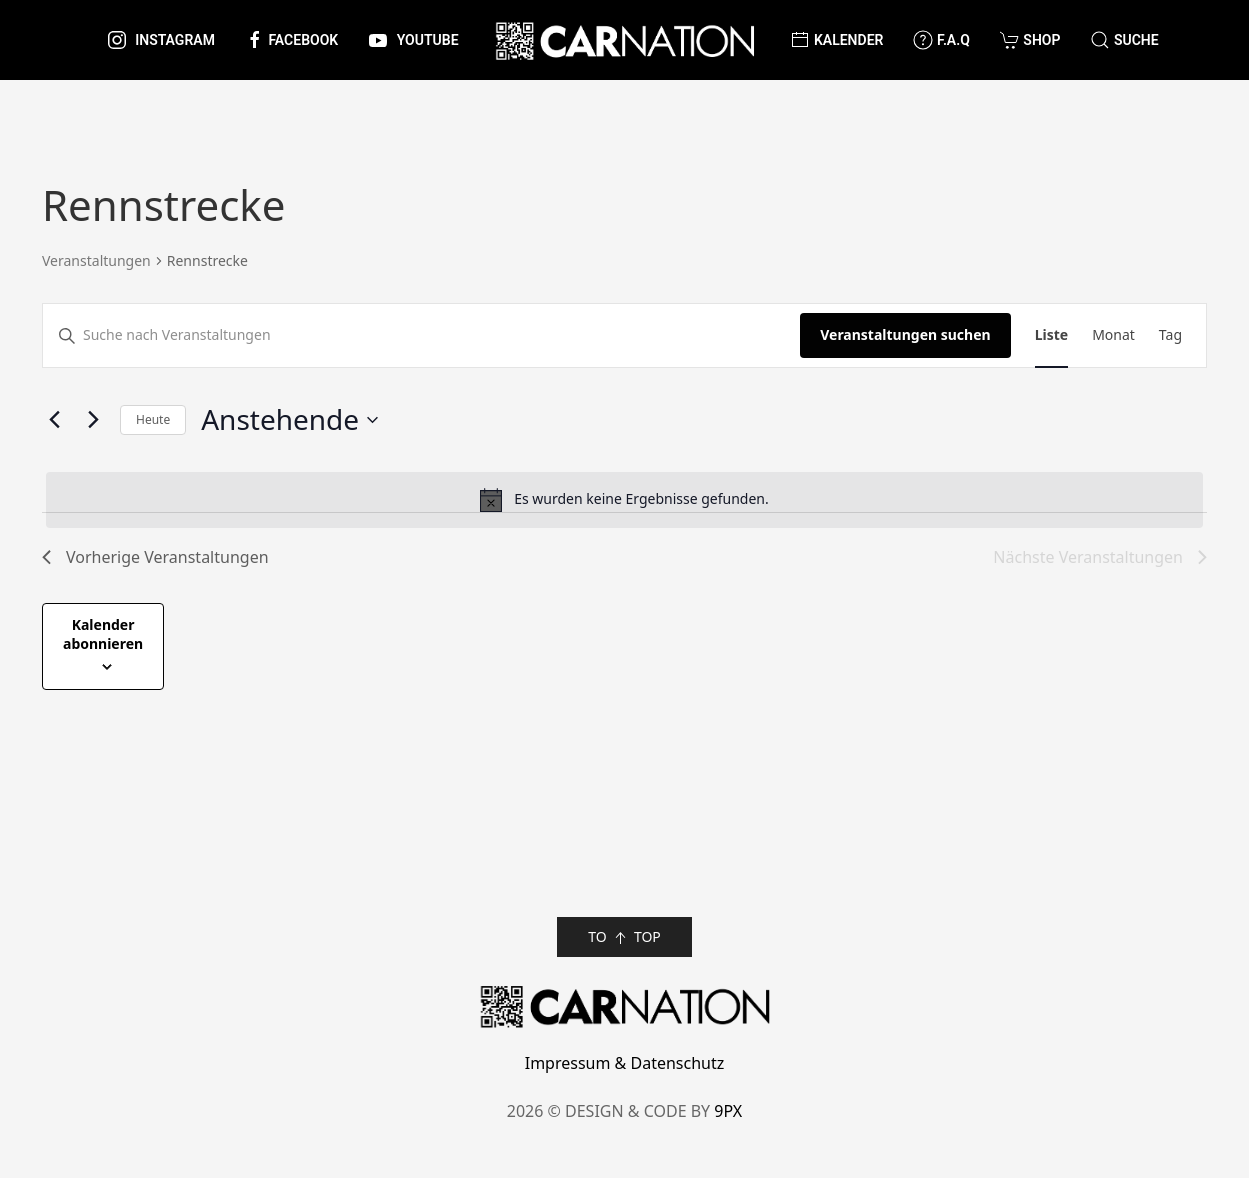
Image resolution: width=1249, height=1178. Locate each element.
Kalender (836, 40)
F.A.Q (941, 40)
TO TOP (624, 937)
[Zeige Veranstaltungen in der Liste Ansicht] (1051, 335)
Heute (153, 419)
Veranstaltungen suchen (905, 334)
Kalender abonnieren (103, 634)
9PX (728, 1111)
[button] (1124, 40)
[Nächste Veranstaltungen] (93, 420)
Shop (1030, 40)
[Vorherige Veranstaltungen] (54, 420)
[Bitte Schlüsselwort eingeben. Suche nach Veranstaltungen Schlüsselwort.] (421, 335)
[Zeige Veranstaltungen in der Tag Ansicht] (1170, 335)
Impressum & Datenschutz (625, 1063)
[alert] (624, 500)
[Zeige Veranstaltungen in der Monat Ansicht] (1113, 335)
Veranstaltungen (96, 260)
